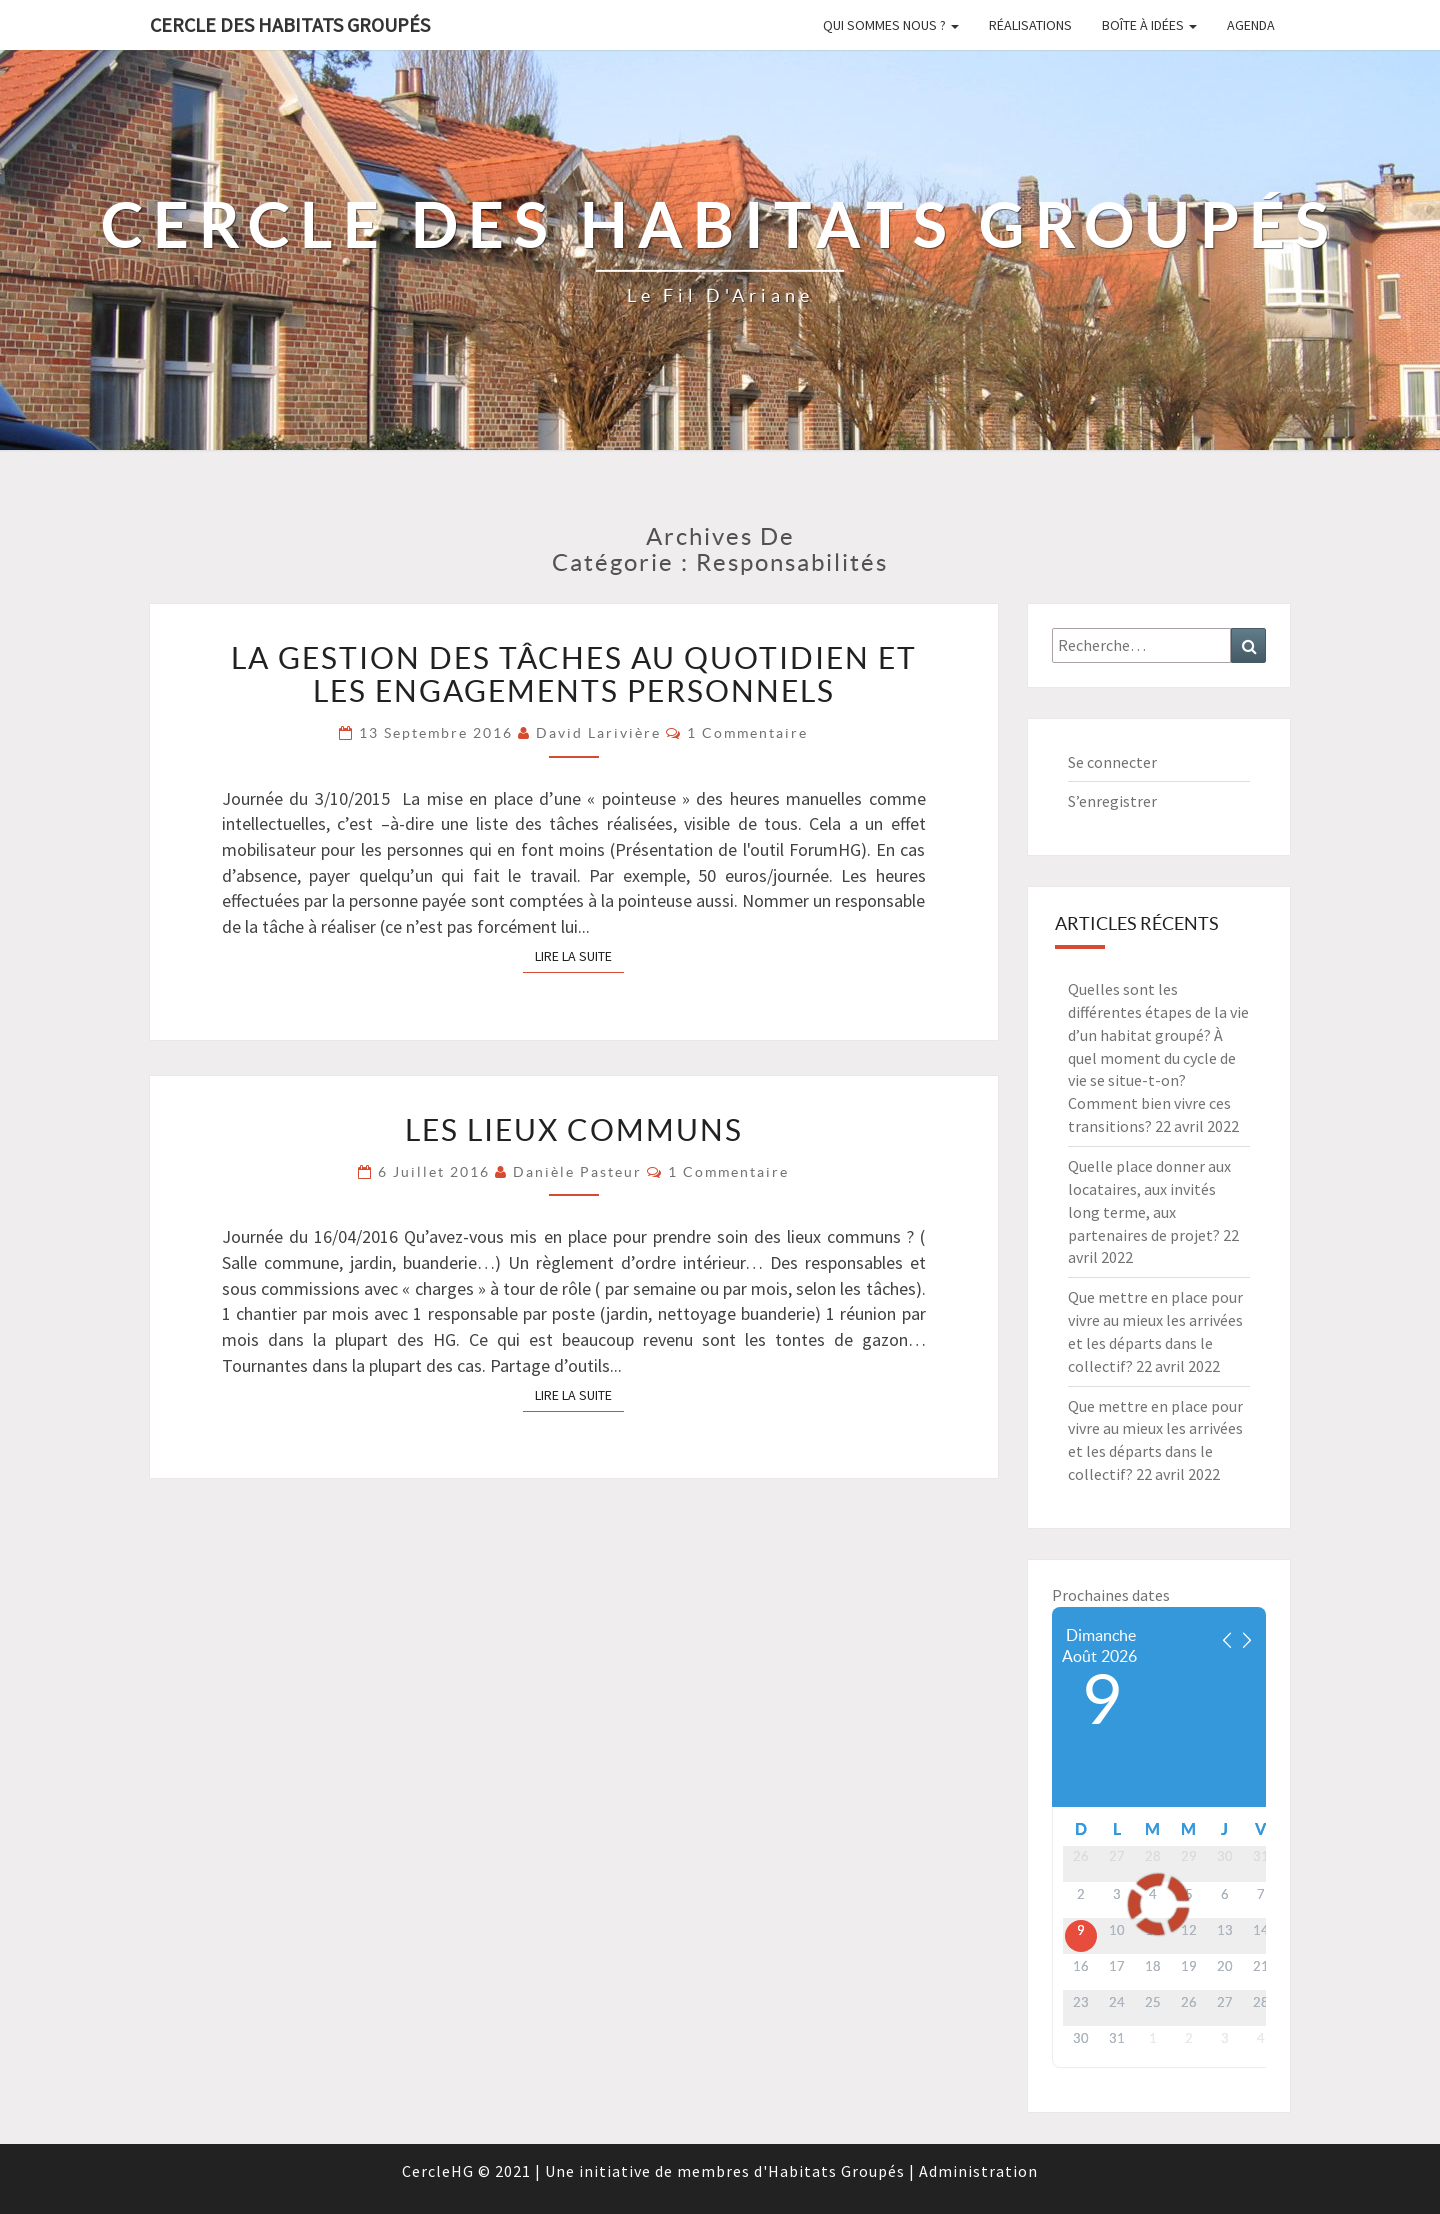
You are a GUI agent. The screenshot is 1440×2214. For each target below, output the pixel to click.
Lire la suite (579, 955)
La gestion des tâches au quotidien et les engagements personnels (574, 674)
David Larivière (598, 733)
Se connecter (1112, 762)
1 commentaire (747, 733)
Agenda (1251, 25)
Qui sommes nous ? (891, 25)
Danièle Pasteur (577, 1172)
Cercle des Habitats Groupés (290, 24)
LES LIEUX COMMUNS (574, 1130)
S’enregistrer (1112, 801)
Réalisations (1030, 25)
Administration (978, 2171)
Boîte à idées (1149, 25)
